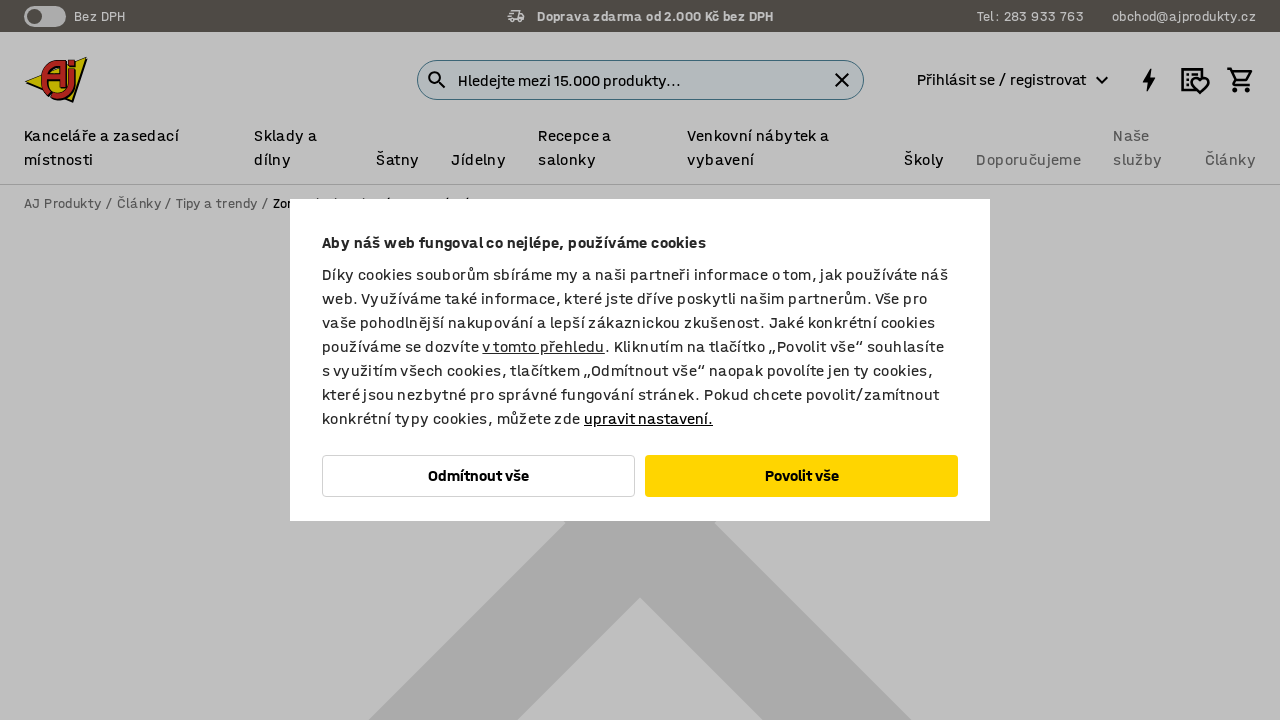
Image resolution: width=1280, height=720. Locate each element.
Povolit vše (802, 475)
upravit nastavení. (648, 418)
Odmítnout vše (478, 475)
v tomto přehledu (543, 346)
